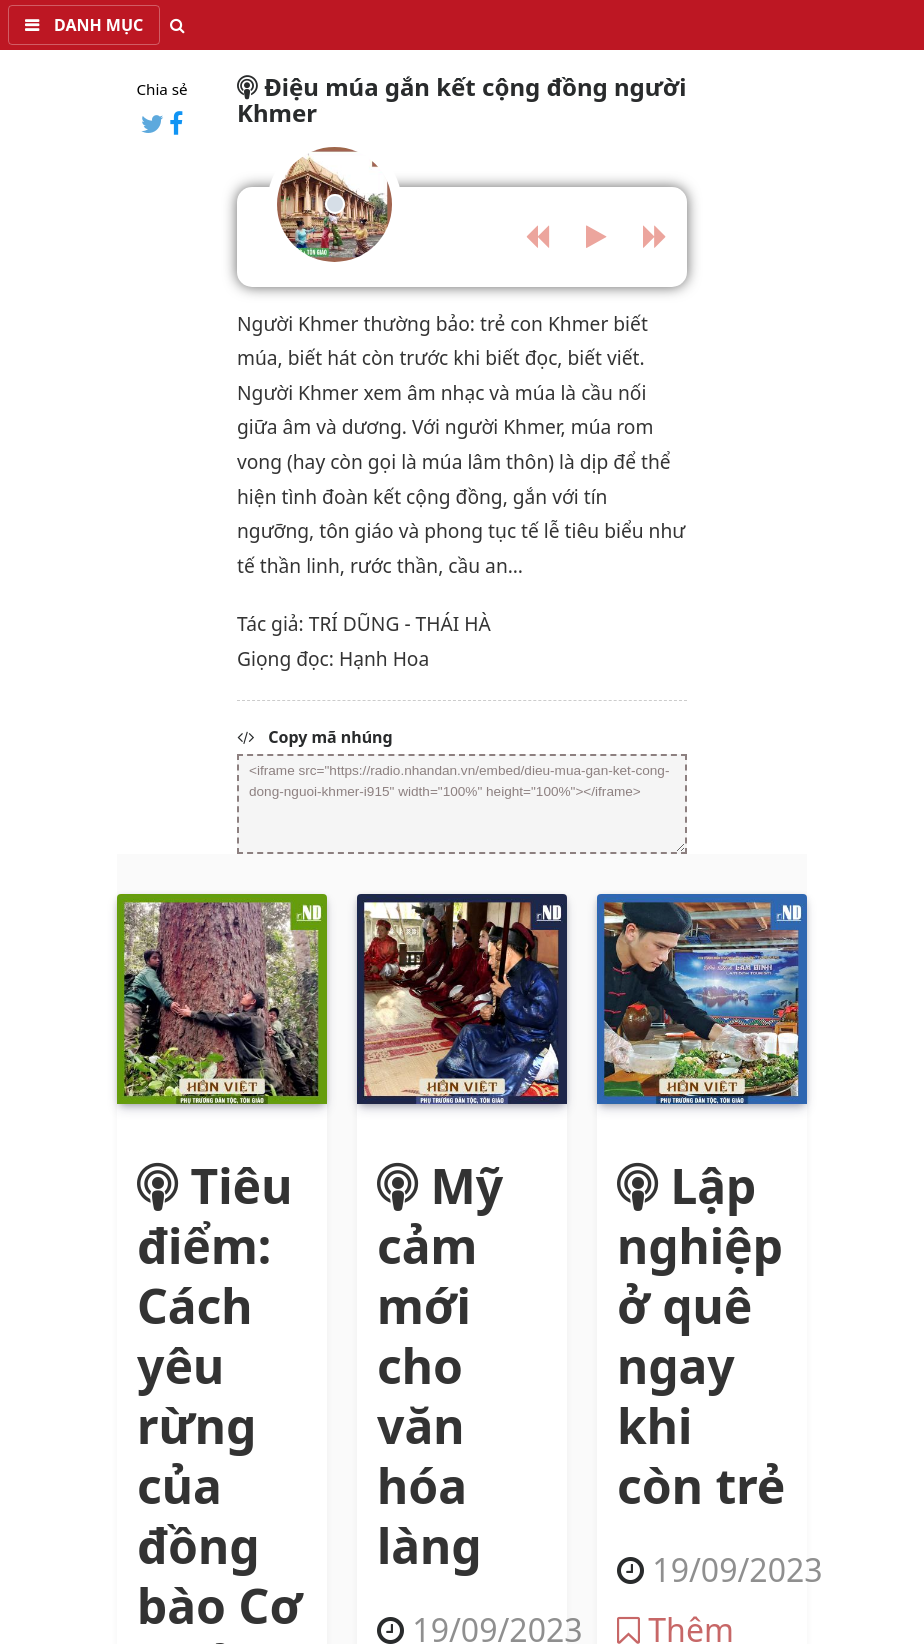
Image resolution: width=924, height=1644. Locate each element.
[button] (84, 25)
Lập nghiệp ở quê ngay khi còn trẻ (701, 1335)
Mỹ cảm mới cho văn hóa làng (440, 1365)
